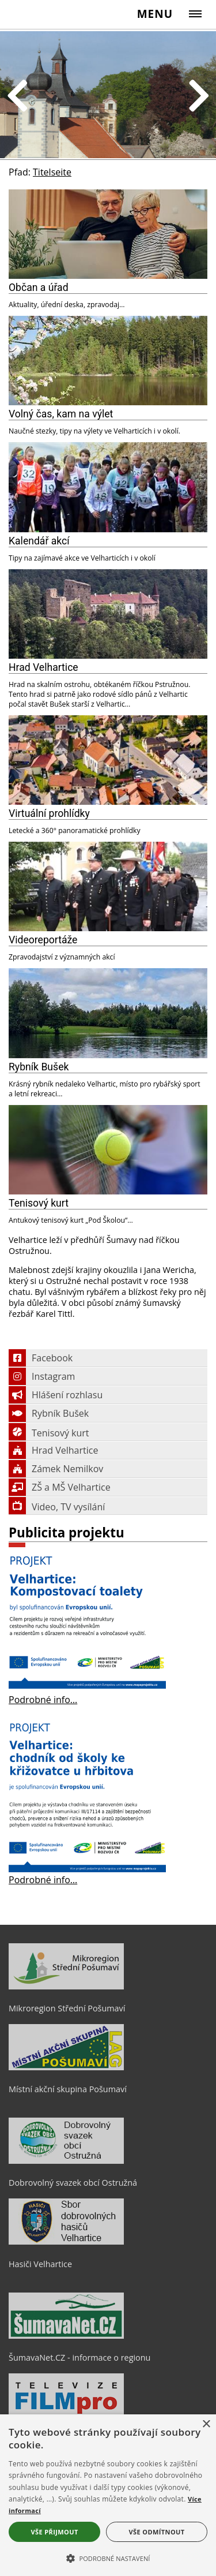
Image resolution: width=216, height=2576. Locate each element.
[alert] (108, 2495)
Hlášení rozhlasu (56, 1394)
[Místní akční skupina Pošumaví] (66, 2067)
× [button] (206, 2424)
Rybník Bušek (39, 1067)
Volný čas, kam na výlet (61, 414)
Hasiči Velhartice (40, 2263)
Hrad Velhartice (43, 667)
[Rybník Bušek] (108, 1013)
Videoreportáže (43, 940)
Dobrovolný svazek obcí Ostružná (73, 2182)
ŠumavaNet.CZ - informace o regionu (79, 2357)
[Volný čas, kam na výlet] (108, 360)
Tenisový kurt (39, 1203)
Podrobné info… (43, 1699)
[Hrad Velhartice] (108, 614)
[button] (108, 2557)
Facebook (41, 1358)
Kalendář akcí (39, 541)
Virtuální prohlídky (49, 813)
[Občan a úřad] (108, 234)
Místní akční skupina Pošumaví (68, 2089)
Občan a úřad (39, 287)
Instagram (42, 1376)
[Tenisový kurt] (108, 1149)
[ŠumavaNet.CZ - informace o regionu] (66, 2335)
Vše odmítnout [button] (157, 2532)
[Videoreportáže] (108, 886)
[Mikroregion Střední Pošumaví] (66, 1986)
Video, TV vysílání (57, 1506)
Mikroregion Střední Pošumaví (67, 2008)
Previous (17, 97)
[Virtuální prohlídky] (108, 760)
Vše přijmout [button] (54, 2532)
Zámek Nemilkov (56, 1468)
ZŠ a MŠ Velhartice (60, 1487)
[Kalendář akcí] (108, 487)
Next (198, 97)
